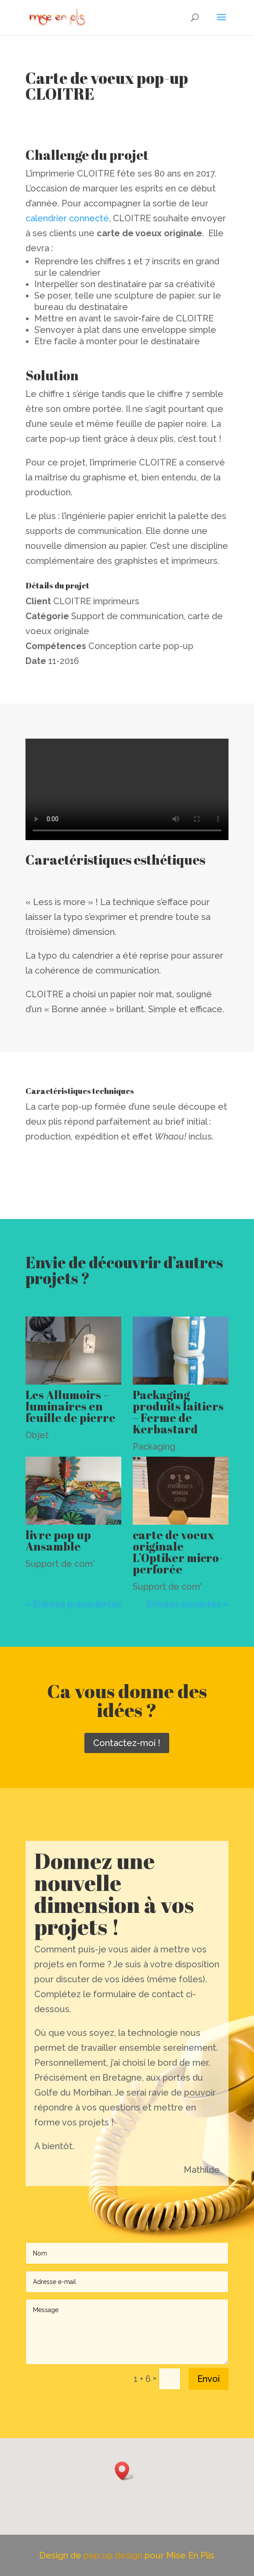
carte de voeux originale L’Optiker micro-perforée (178, 1552)
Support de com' (59, 1564)
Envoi (208, 2379)
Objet (37, 1435)
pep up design (114, 2555)
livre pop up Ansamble (58, 1540)
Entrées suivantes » (188, 1604)
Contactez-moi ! (126, 1743)
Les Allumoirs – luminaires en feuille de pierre (70, 1406)
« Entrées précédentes (73, 1604)
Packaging (154, 1446)
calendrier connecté (67, 218)
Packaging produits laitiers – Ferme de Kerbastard (178, 1412)
